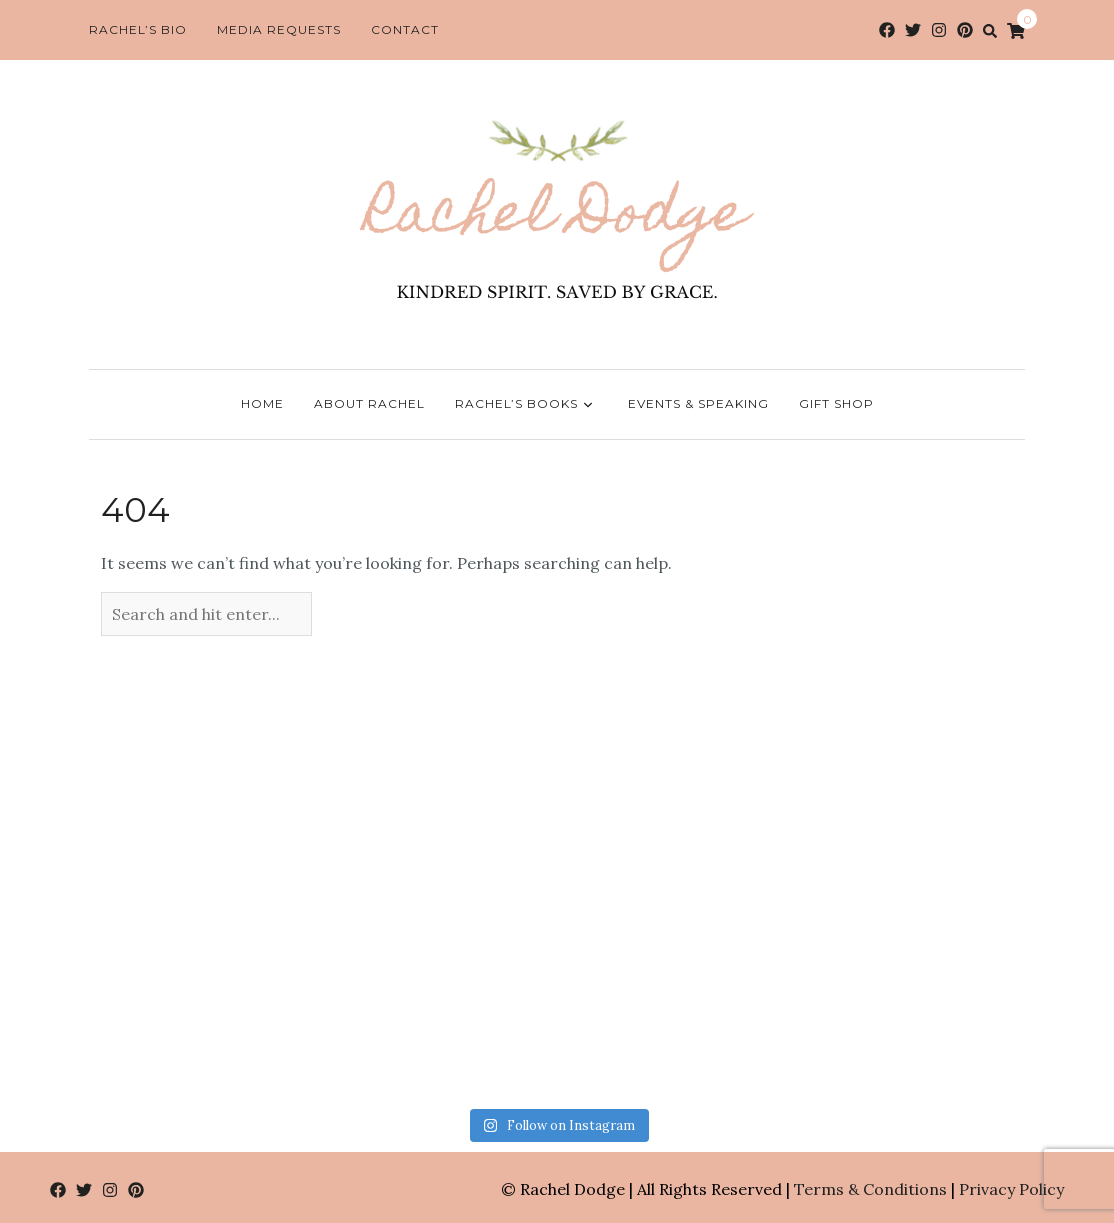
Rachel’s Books (526, 405)
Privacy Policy (1011, 1189)
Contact (405, 29)
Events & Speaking (698, 403)
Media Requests (279, 29)
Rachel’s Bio (138, 29)
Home (262, 403)
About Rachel (369, 403)
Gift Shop (836, 403)
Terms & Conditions (870, 1189)
